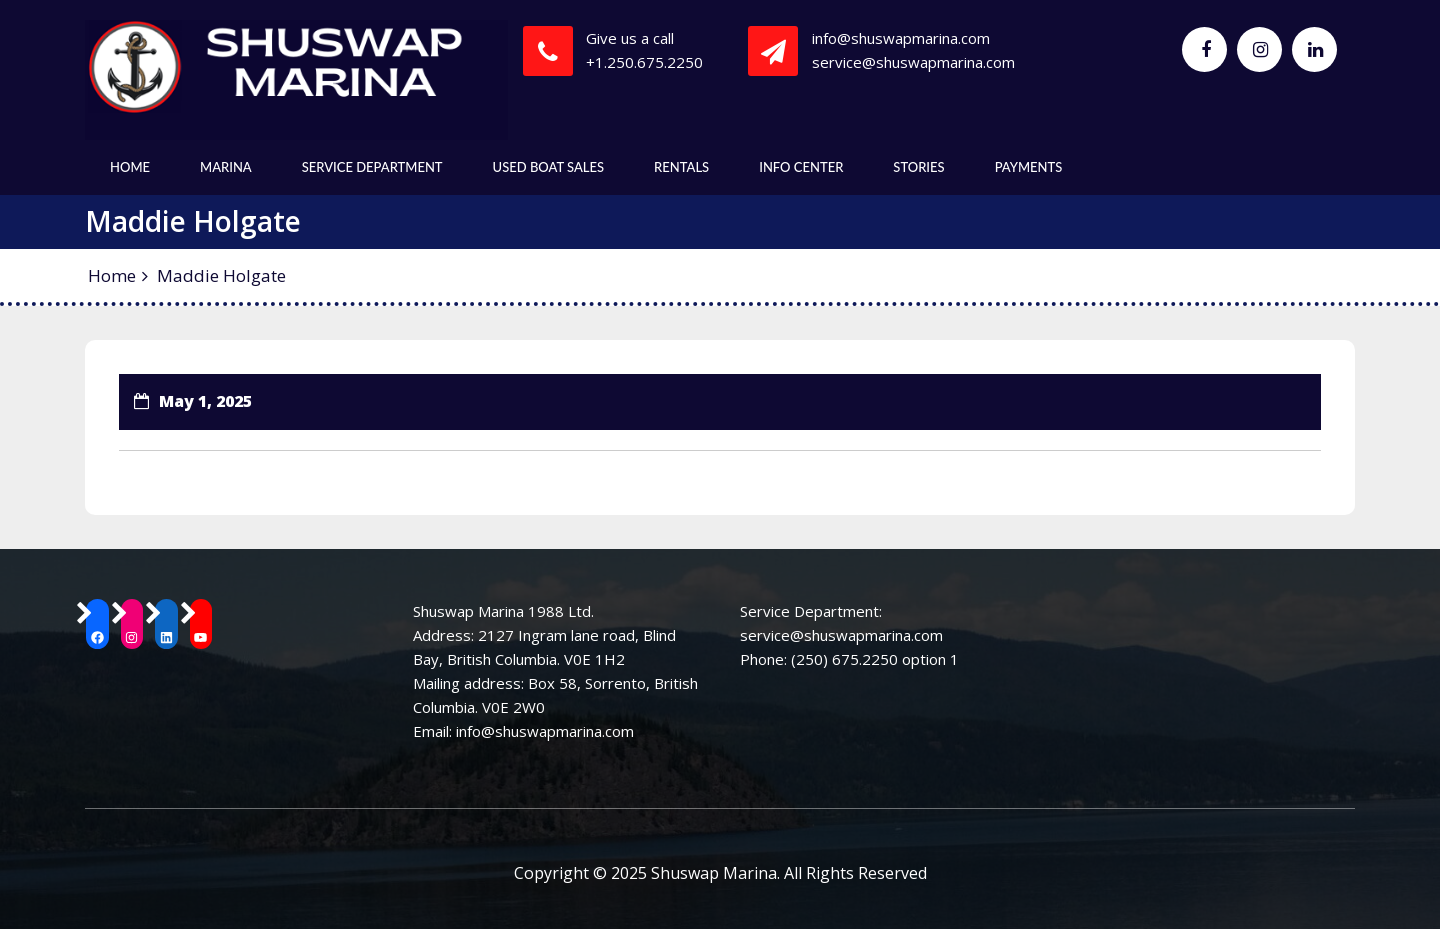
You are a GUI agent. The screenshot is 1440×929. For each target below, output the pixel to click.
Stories (918, 167)
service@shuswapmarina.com (913, 62)
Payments (1029, 167)
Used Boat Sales (549, 167)
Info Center (801, 167)
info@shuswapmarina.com (901, 38)
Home (130, 167)
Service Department (372, 167)
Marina (226, 167)
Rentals (681, 167)
